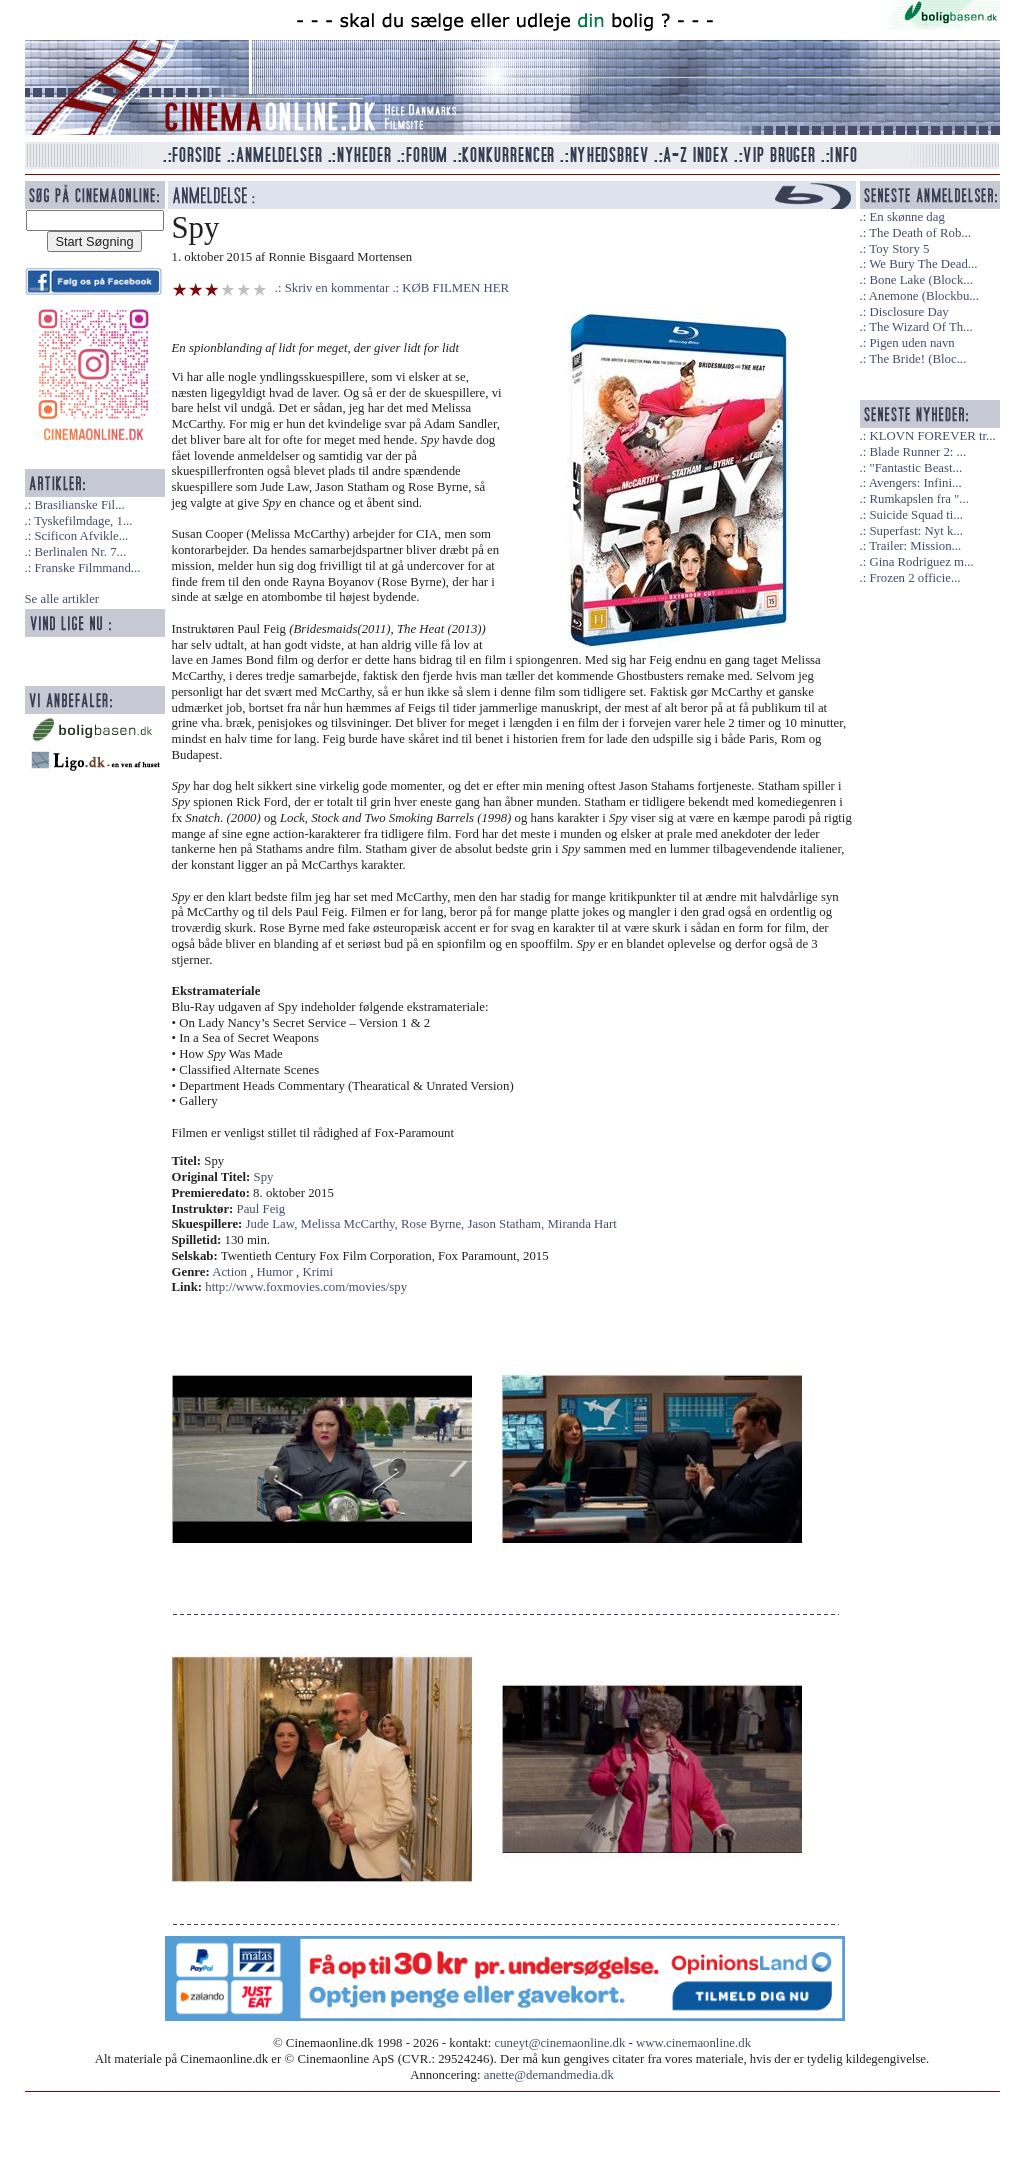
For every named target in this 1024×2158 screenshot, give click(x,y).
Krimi (317, 1272)
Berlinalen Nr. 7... (80, 552)
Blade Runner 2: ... (917, 452)
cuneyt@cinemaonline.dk (560, 2043)
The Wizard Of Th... (921, 327)
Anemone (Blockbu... (924, 296)
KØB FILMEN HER (455, 288)
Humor (275, 1272)
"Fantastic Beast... (915, 468)
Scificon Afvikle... (81, 536)
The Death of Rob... (920, 233)
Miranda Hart (581, 1224)
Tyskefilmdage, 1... (83, 521)
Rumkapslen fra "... (918, 499)
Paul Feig (261, 1209)
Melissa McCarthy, (351, 1224)
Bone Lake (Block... (920, 280)
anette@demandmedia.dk (549, 2075)
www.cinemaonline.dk (693, 2043)
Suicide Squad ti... (915, 515)
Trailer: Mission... (915, 546)
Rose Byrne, (434, 1224)
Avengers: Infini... (915, 483)
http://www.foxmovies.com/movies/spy (306, 1287)
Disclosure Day (908, 312)
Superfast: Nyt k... (915, 531)
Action (229, 1272)
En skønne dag (906, 217)
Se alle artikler (62, 599)
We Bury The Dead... (923, 264)
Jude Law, (273, 1224)
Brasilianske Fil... (79, 505)
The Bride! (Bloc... (917, 359)
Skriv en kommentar (337, 288)
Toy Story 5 (899, 249)
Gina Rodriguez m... (921, 562)
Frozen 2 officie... (914, 578)
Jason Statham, (507, 1224)
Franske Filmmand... (87, 568)
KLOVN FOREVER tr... (932, 436)
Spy (264, 1177)
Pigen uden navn (911, 343)
